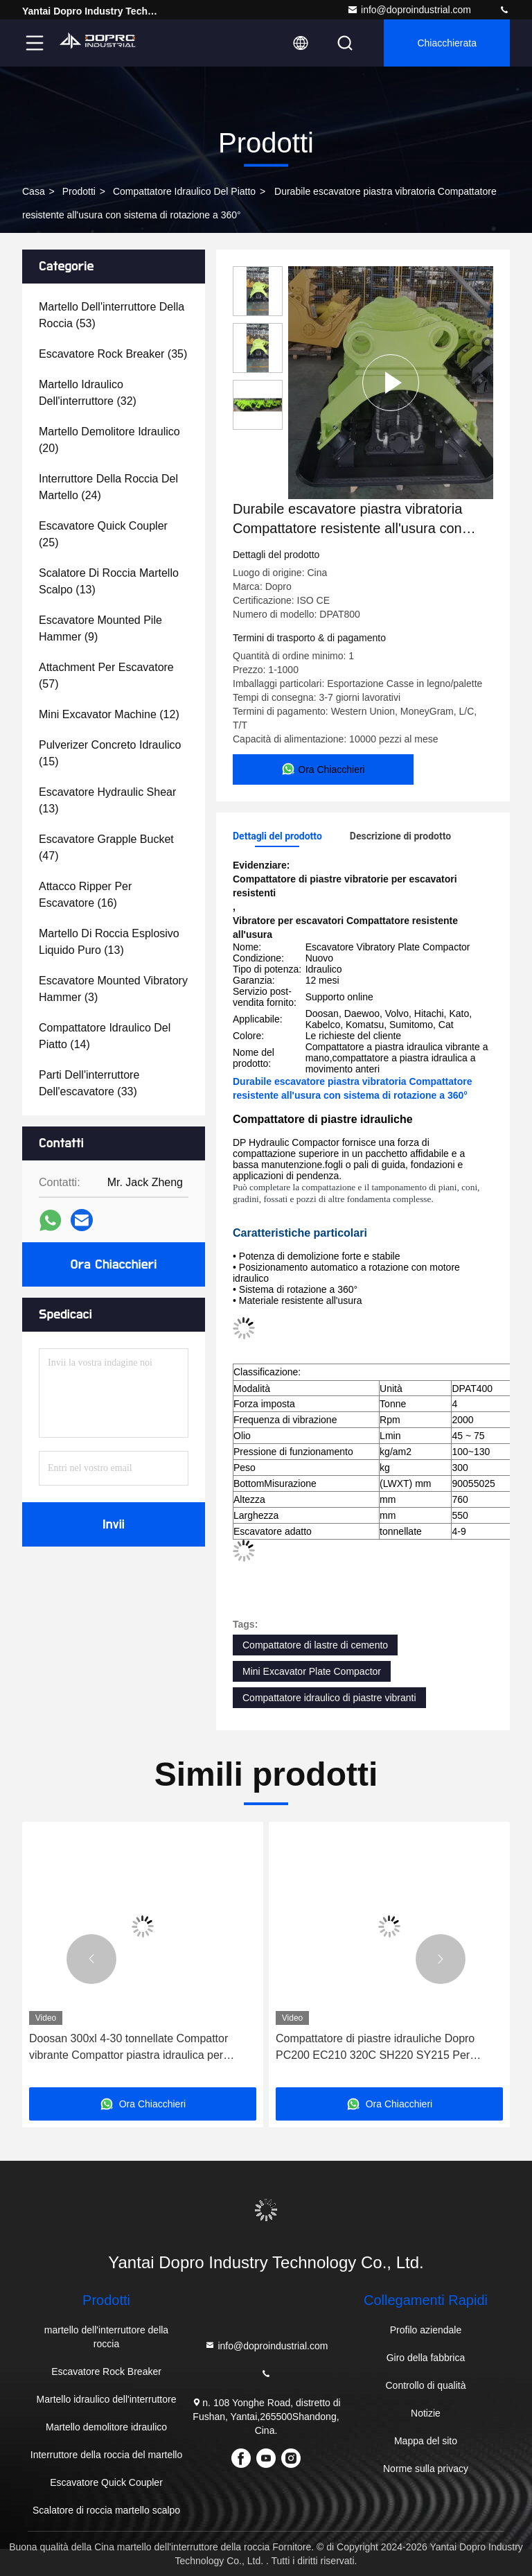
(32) (87, 392)
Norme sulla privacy (425, 2468)
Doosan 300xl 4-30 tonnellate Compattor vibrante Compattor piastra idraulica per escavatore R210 (128, 2048)
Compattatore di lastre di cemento (315, 1645)
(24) (108, 487)
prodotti (79, 191)
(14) (104, 1036)
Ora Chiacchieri (114, 1264)
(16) (85, 894)
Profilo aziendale (426, 2329)
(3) (113, 989)
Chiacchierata (447, 43)
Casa (33, 191)
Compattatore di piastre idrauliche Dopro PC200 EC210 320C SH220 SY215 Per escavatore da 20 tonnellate (375, 2048)
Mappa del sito (425, 2440)
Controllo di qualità (425, 2385)
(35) (113, 354)
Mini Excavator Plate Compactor (311, 1671)
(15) (110, 753)
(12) (109, 714)
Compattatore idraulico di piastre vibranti (329, 1697)
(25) (103, 534)
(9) (100, 628)
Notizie (426, 2413)
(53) (111, 315)
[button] (91, 1959)
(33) (89, 1083)
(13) (109, 581)
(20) (109, 440)
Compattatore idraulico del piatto (184, 191)
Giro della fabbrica (426, 2357)
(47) (106, 847)
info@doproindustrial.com (409, 9)
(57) (106, 675)
